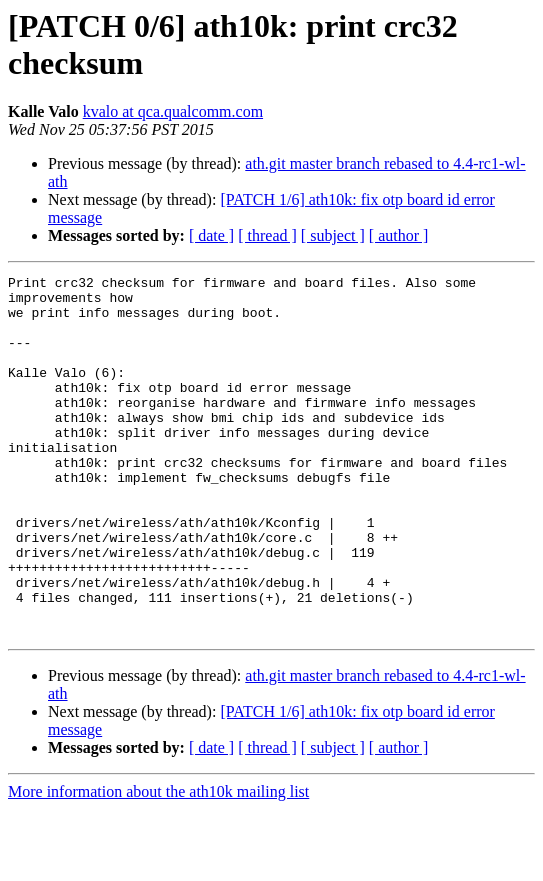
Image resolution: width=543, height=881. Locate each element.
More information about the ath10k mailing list (158, 863)
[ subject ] (333, 235)
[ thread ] (267, 235)
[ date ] (211, 235)
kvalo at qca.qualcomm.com (173, 111)
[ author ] (399, 235)
